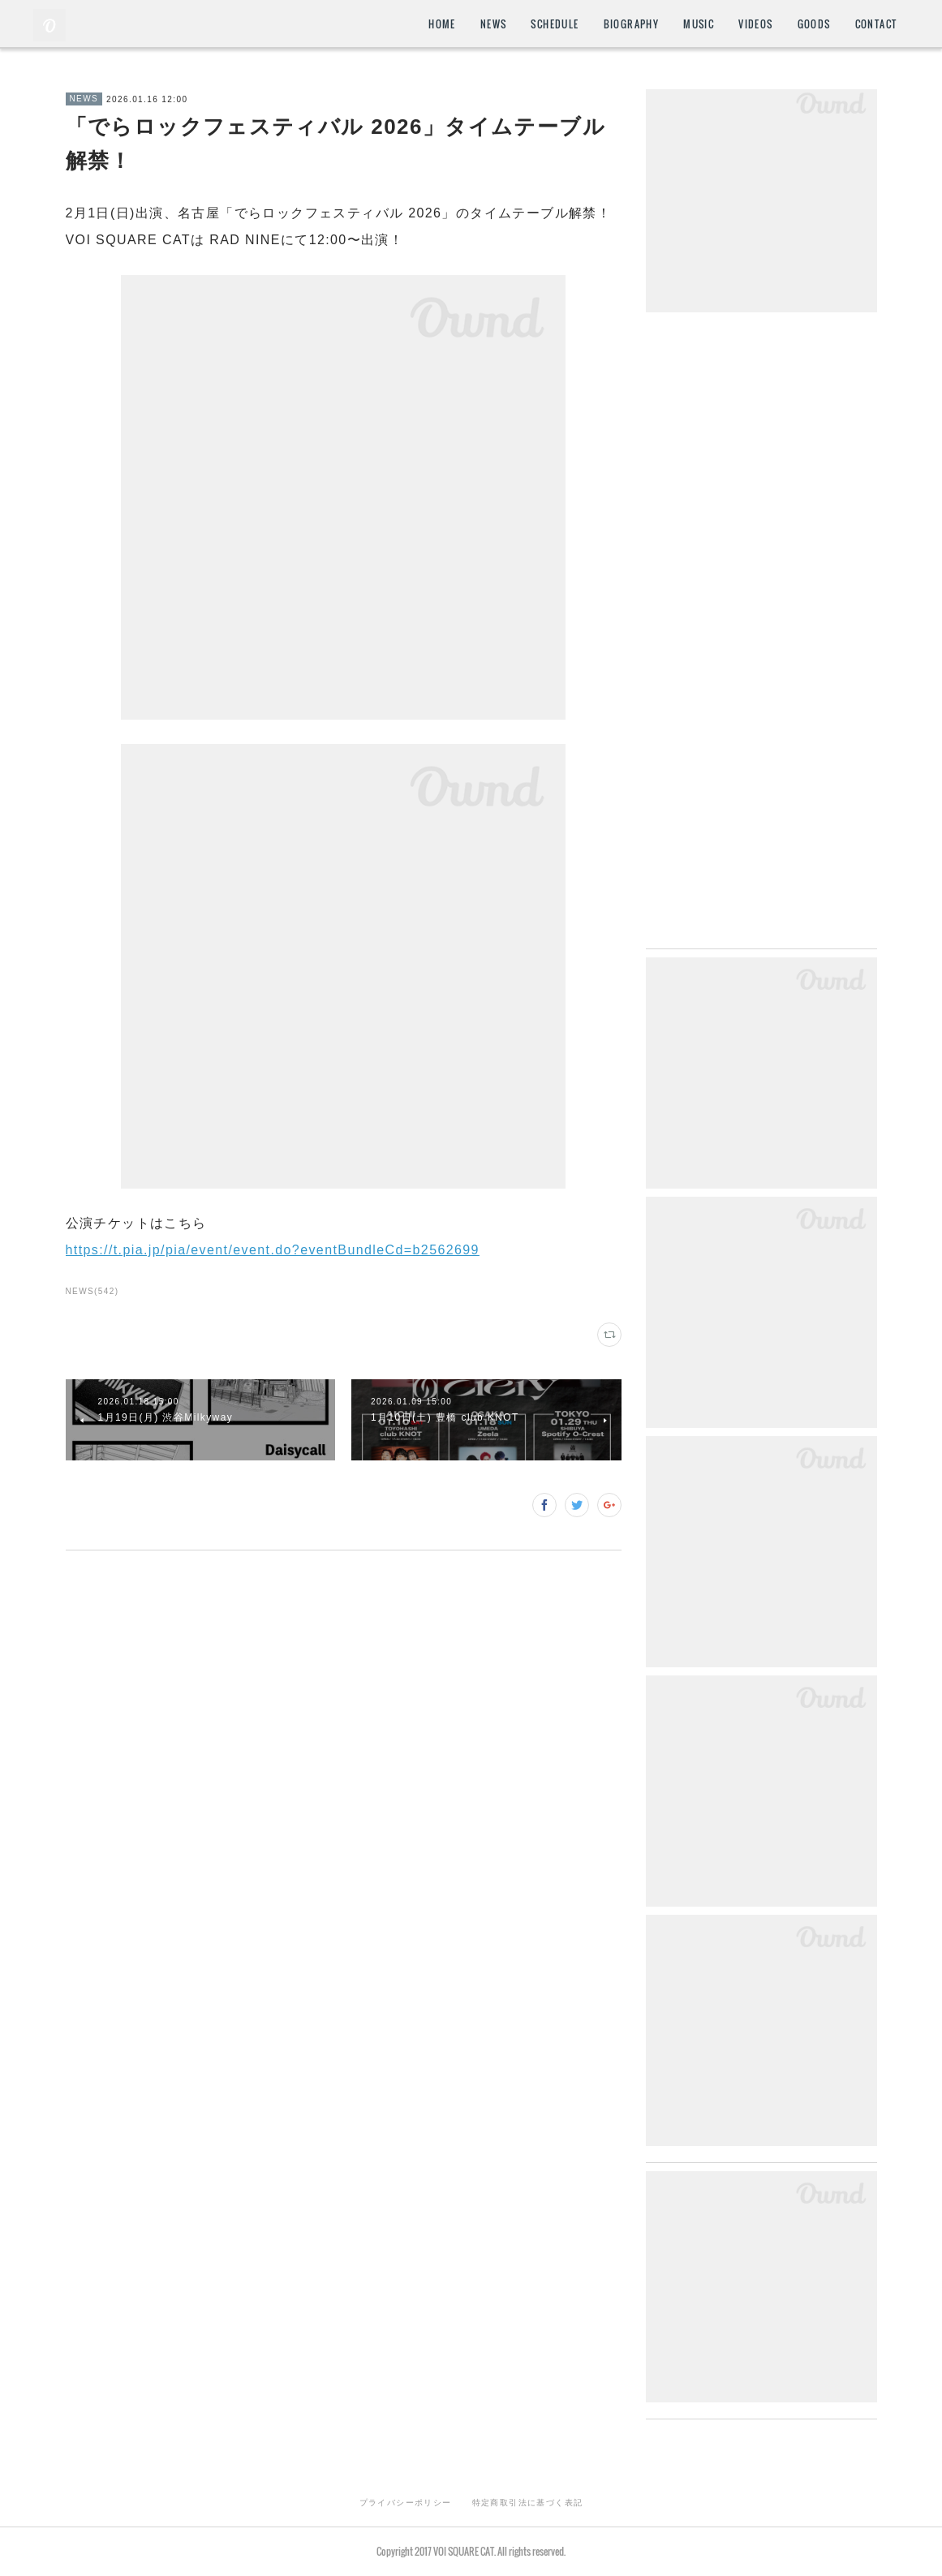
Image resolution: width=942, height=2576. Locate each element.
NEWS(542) (92, 1291)
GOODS (814, 24)
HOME (442, 24)
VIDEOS (755, 24)
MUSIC (698, 24)
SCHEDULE (555, 24)
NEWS (493, 24)
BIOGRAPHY (632, 24)
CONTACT (876, 24)
